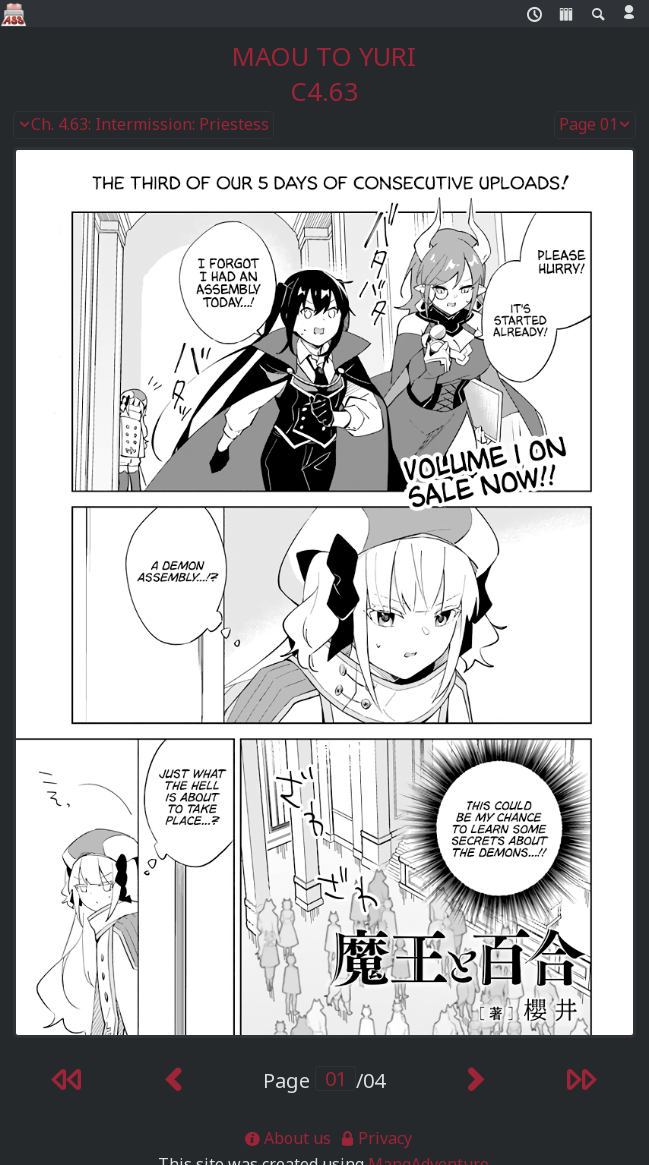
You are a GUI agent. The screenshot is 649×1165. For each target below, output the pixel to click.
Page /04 (324, 1080)
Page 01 (595, 125)
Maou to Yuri (324, 56)
